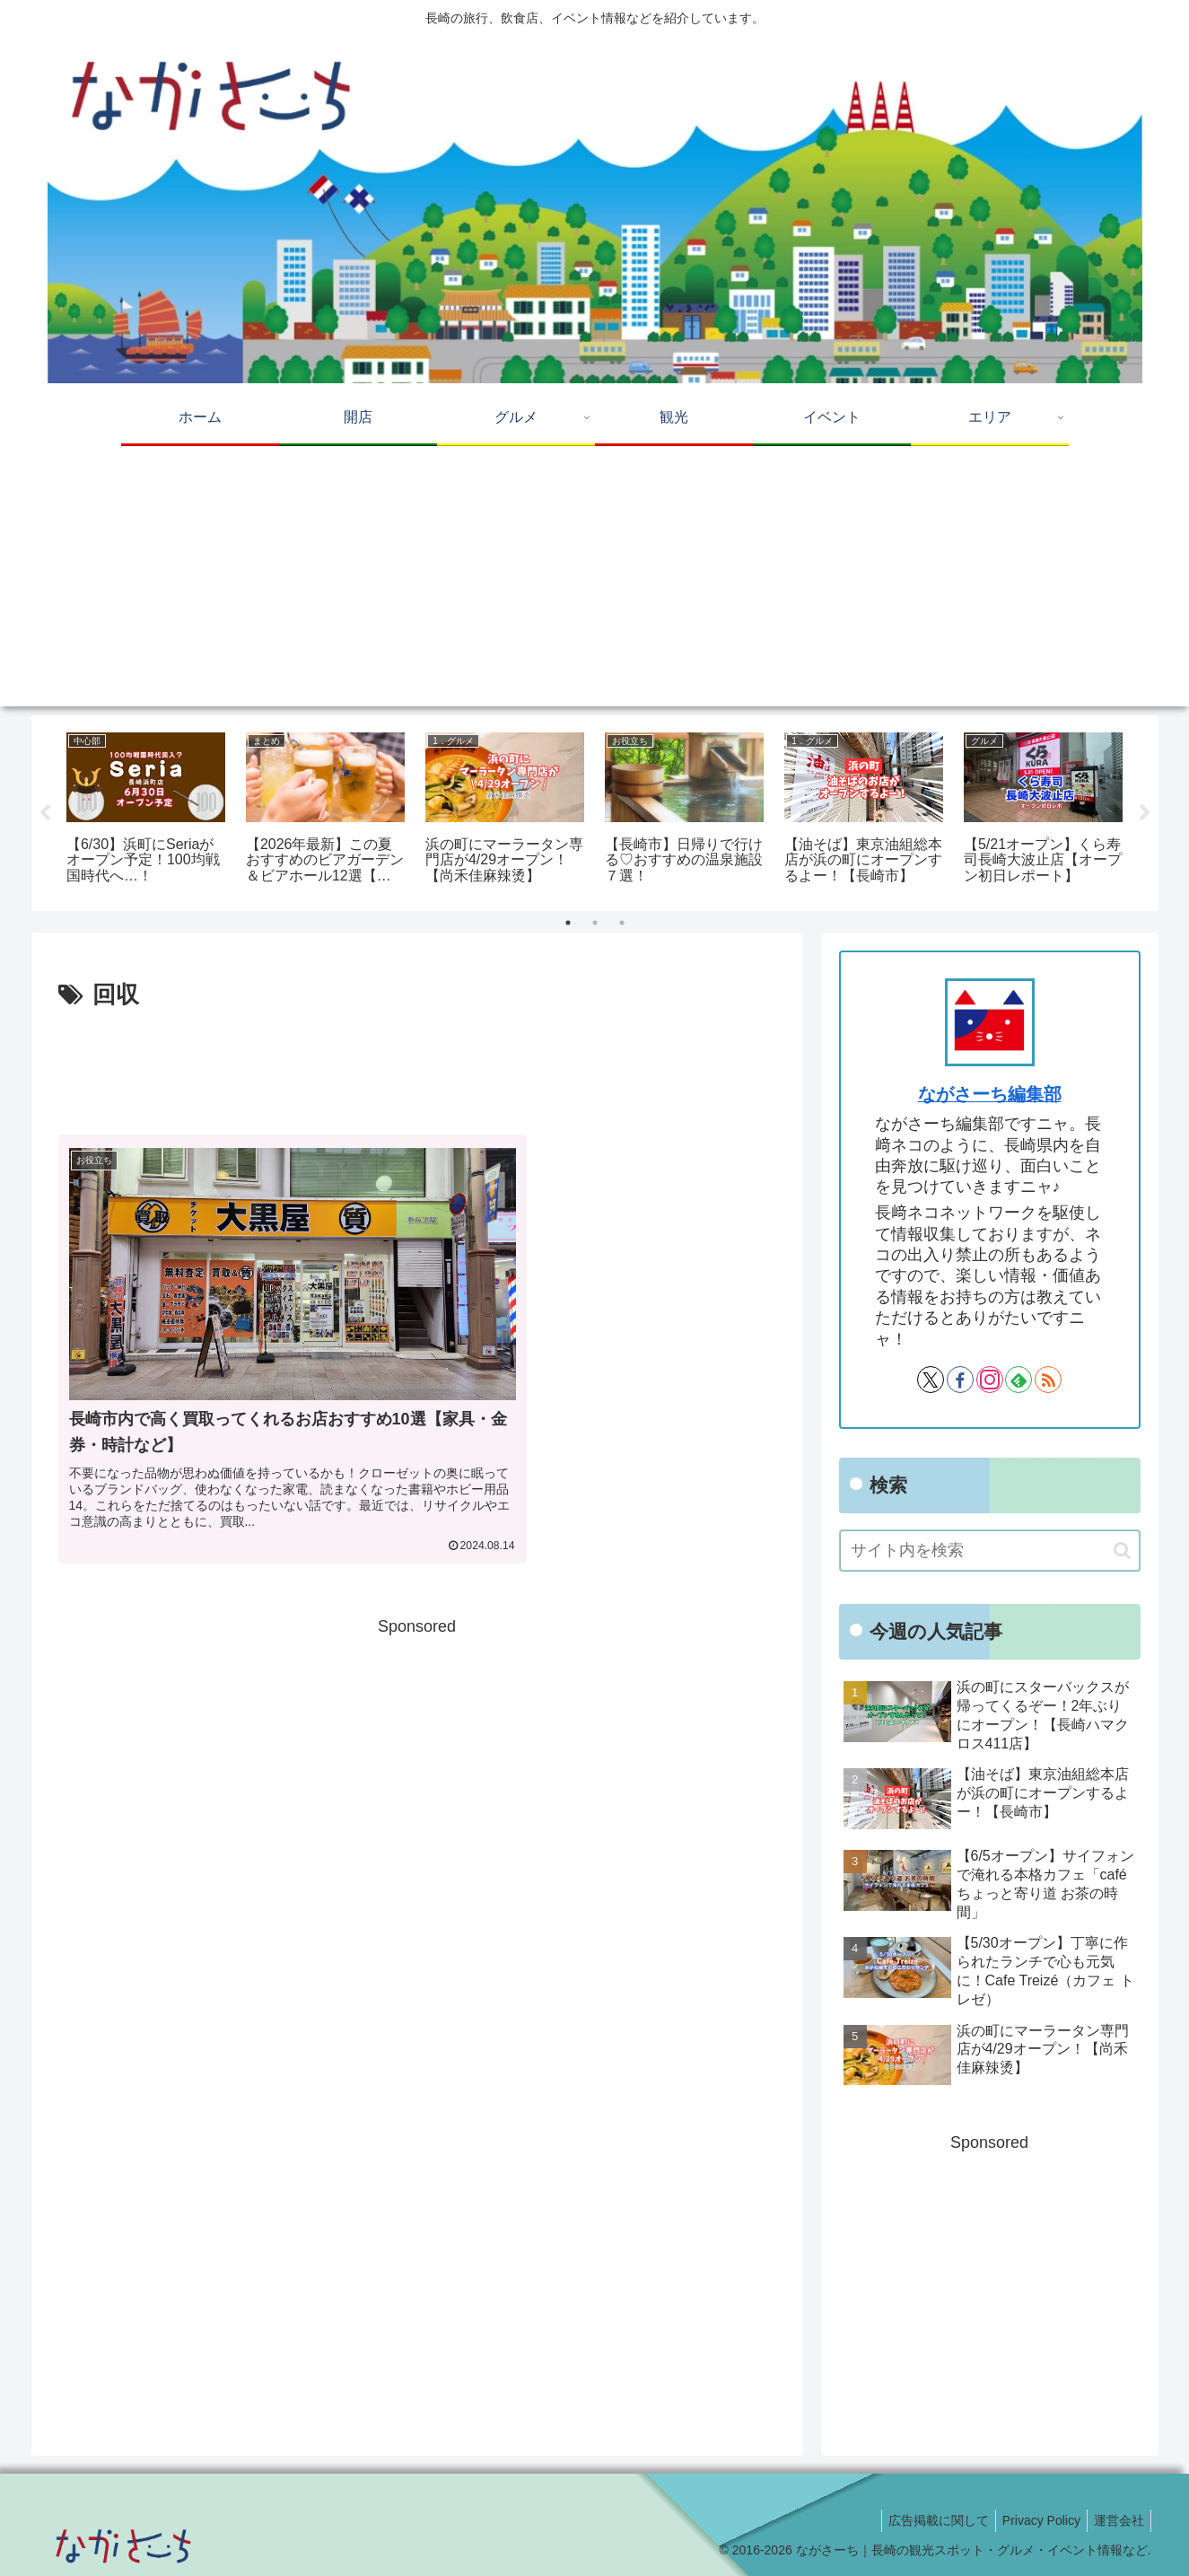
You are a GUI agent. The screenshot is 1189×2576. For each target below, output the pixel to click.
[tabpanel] (146, 810)
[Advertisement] (595, 580)
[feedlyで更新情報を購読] (1018, 1379)
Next (1145, 813)
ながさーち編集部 (990, 1094)
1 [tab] (568, 923)
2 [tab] (595, 923)
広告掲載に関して (924, 2520)
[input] (990, 1550)
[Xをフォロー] (930, 1379)
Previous (45, 813)
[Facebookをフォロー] (960, 1379)
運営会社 (1116, 2520)
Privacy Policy (1032, 2520)
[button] (1122, 1550)
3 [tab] (622, 923)
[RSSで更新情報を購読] (1048, 1379)
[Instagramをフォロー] (989, 1379)
